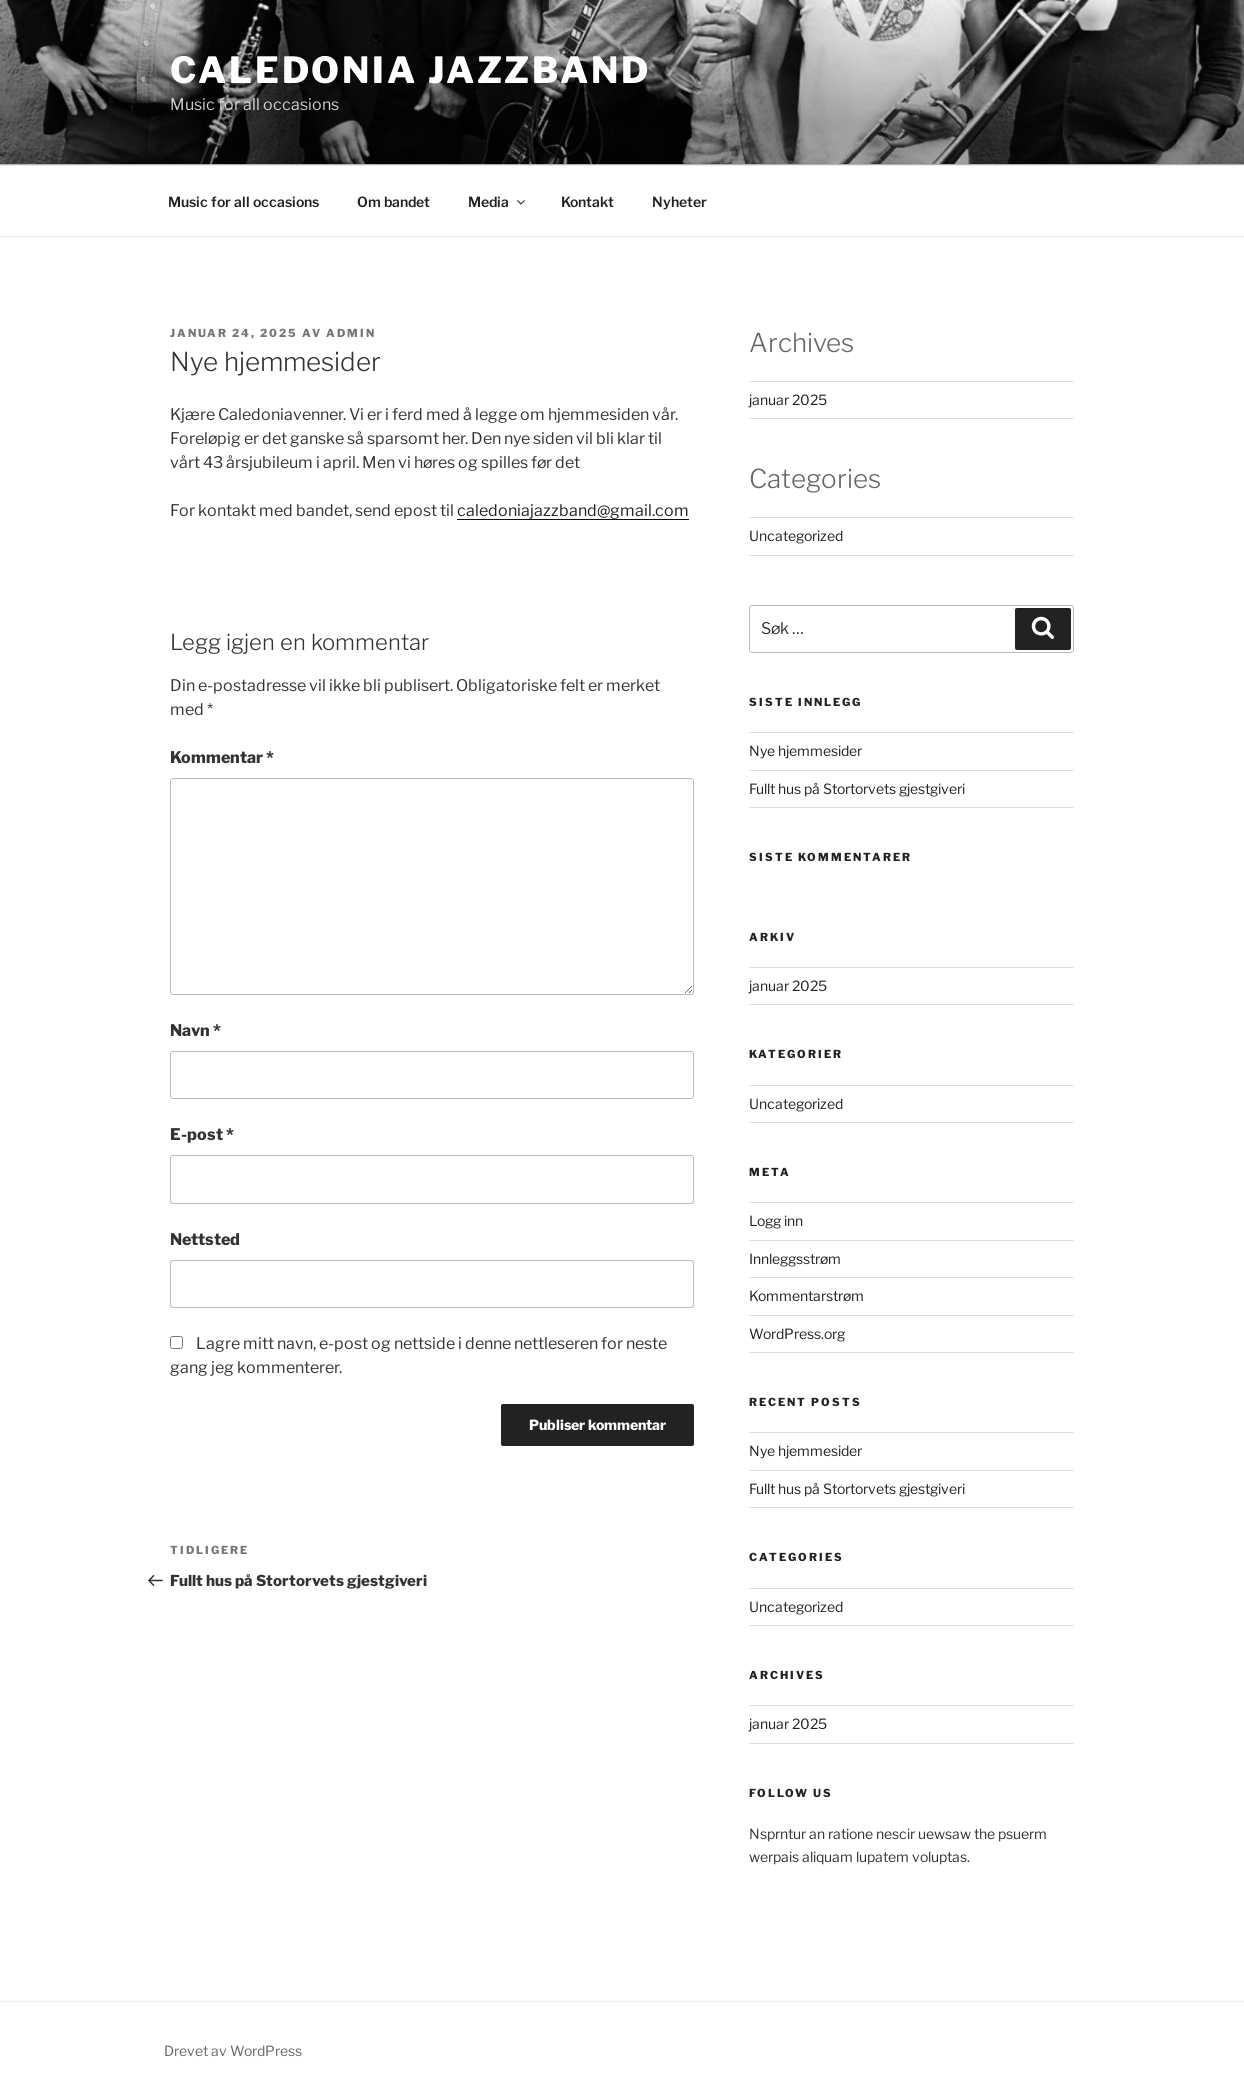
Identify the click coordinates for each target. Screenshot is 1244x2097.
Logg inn (776, 1220)
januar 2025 (788, 399)
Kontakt (587, 201)
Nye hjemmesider (805, 750)
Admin (351, 333)
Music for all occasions (243, 201)
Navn (195, 1030)
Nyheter (679, 201)
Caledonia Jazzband (410, 70)
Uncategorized (796, 535)
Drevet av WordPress (233, 2050)
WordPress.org (797, 1333)
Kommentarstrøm (806, 1295)
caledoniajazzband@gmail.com (573, 510)
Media (498, 201)
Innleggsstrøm (795, 1258)
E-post (202, 1134)
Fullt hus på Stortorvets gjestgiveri (857, 788)
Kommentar (222, 757)
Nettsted (205, 1239)
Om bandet (393, 201)
